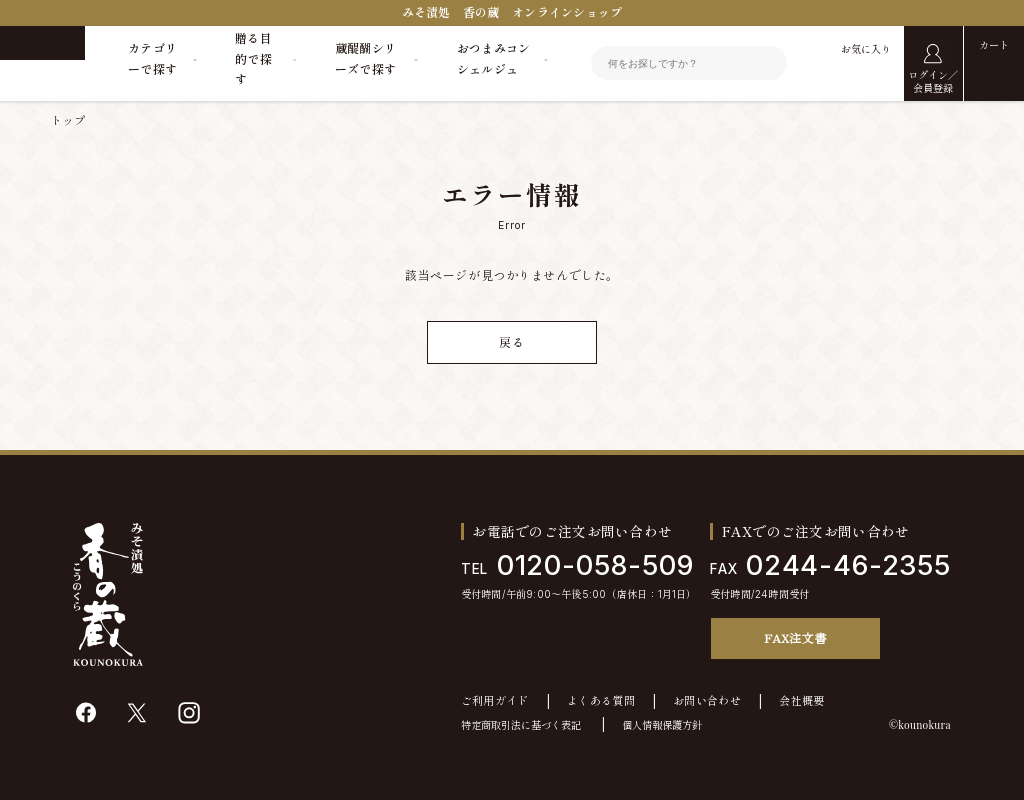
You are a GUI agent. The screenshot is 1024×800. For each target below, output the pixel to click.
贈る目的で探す (253, 59)
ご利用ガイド (495, 701)
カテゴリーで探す (152, 58)
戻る (511, 342)
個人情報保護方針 (662, 725)
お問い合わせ (707, 701)
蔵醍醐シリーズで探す (366, 58)
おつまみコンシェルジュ (494, 58)
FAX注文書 (795, 637)
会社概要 (801, 701)
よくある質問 (601, 701)
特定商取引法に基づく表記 (521, 725)
